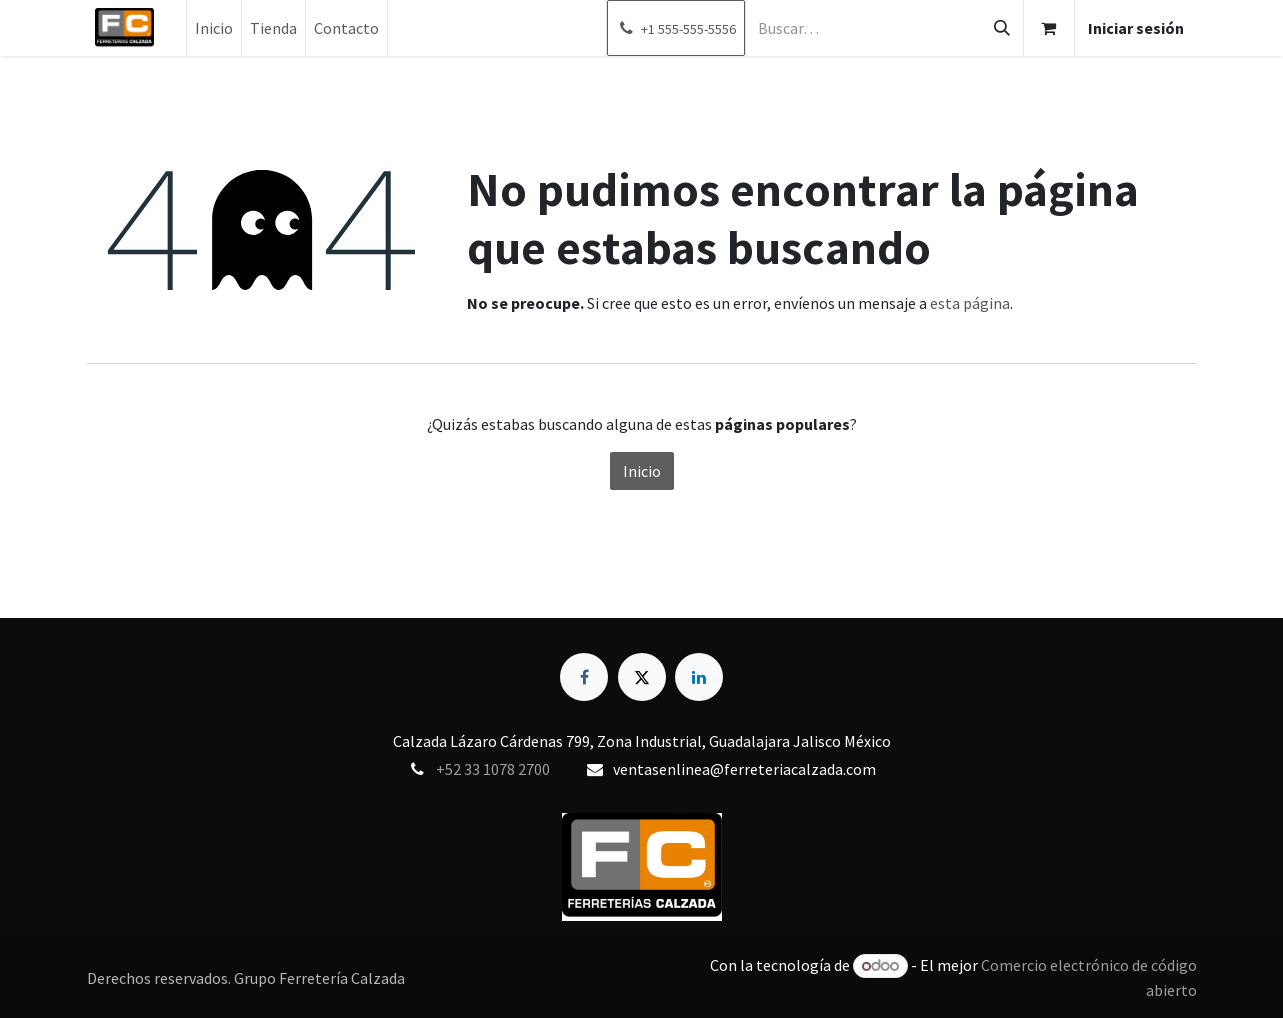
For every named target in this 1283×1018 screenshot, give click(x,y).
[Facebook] (584, 677)
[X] (642, 677)
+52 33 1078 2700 (493, 769)
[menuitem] (214, 28)
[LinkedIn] (699, 677)
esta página (970, 303)
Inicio (642, 471)
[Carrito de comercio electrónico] (1049, 28)
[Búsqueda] (1002, 28)
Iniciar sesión (1136, 28)
